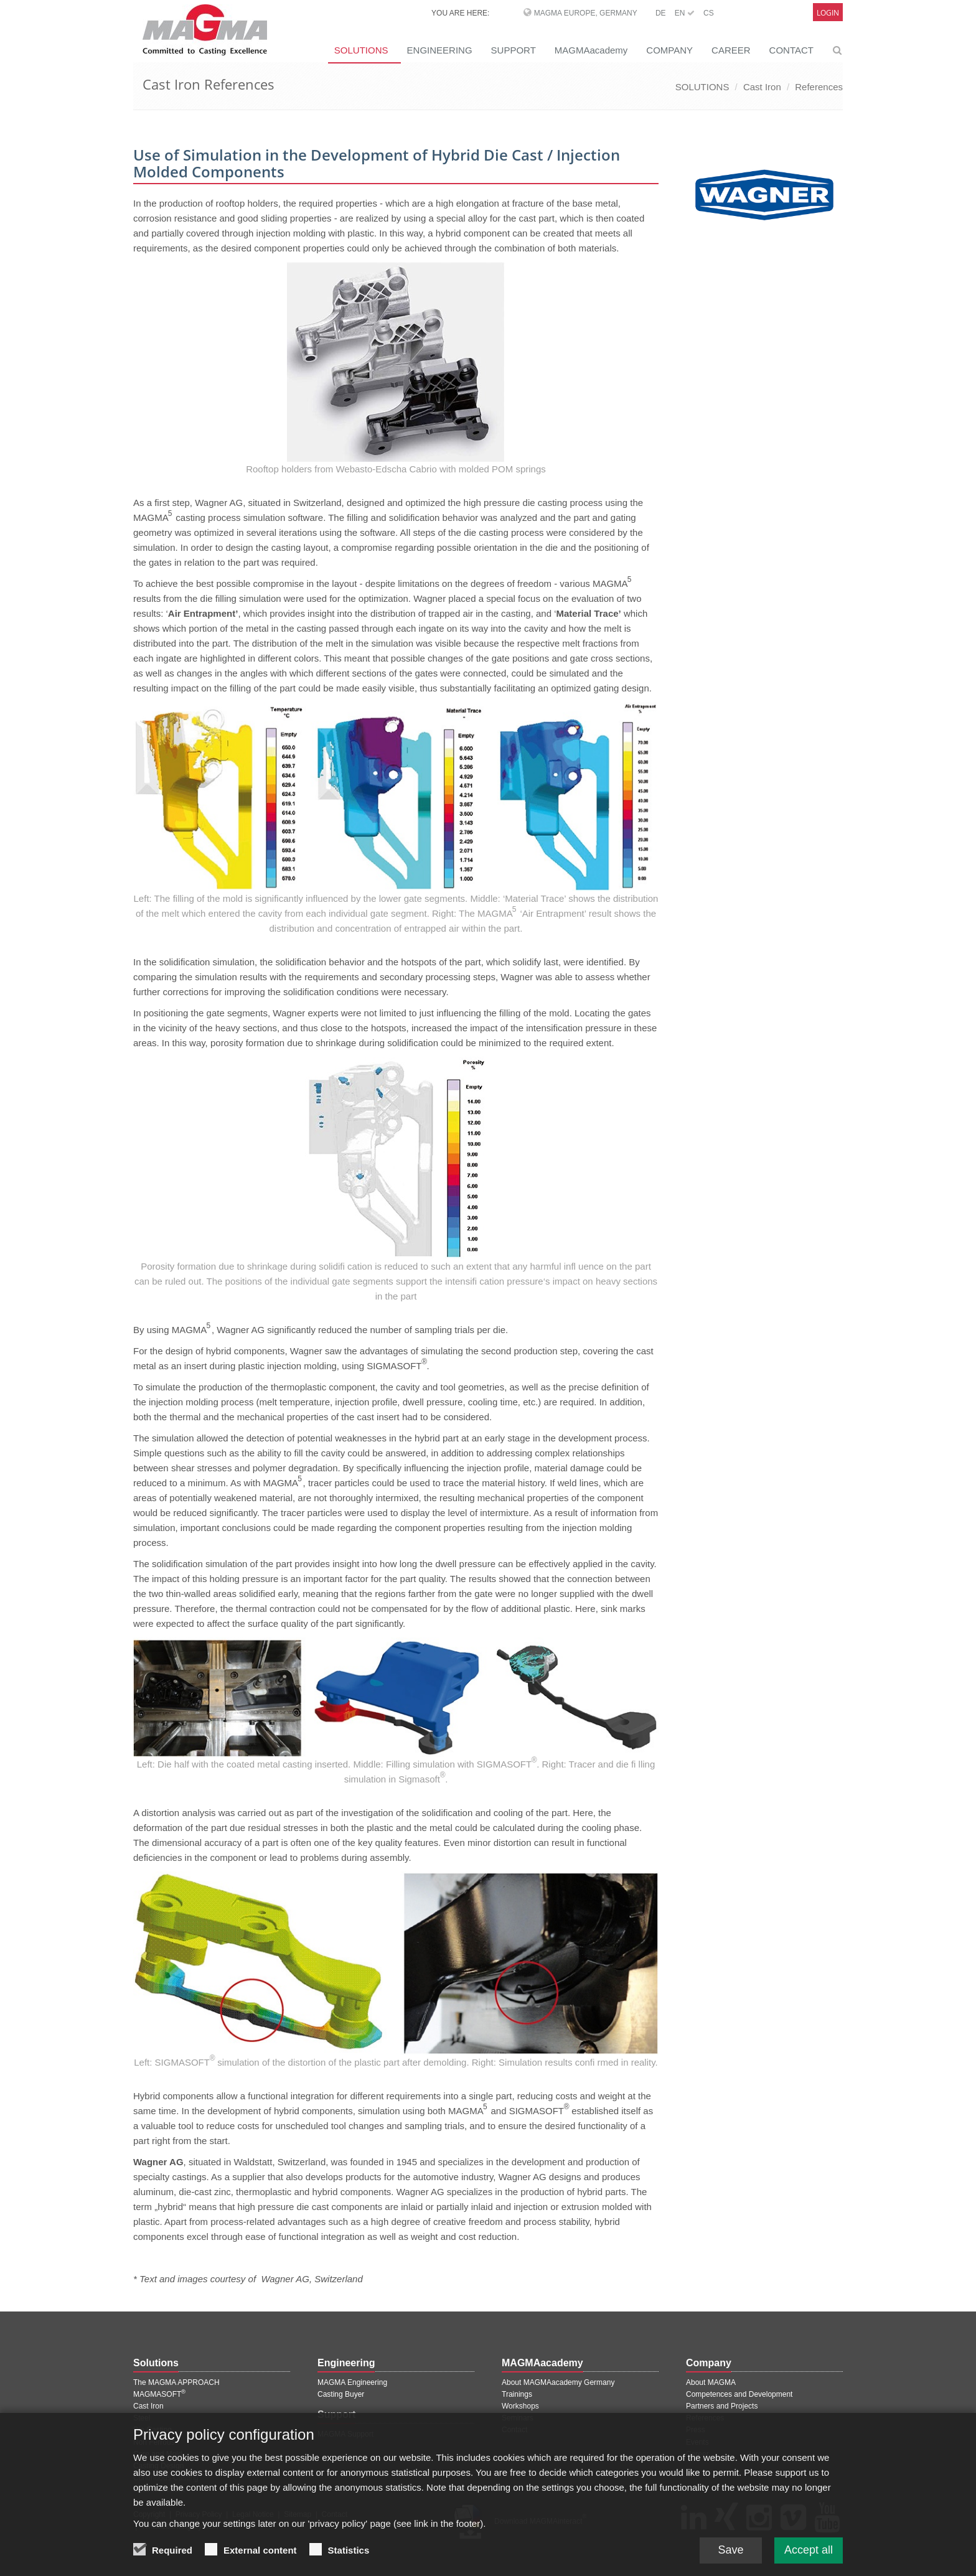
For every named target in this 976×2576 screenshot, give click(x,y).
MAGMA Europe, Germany (585, 13)
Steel (141, 2418)
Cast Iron (762, 87)
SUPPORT (513, 50)
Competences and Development (739, 2394)
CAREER (731, 50)
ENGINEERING (439, 50)
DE (660, 13)
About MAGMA (711, 2382)
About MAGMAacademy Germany (558, 2382)
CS (708, 13)
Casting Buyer (340, 2394)
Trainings (517, 2394)
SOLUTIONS (361, 50)
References (819, 87)
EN (685, 13)
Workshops (520, 2406)
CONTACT (791, 50)
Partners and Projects (722, 2406)
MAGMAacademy (591, 50)
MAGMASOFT (159, 2394)
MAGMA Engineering (352, 2382)
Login (828, 12)
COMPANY (669, 50)
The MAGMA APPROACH (176, 2382)
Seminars (517, 2418)
